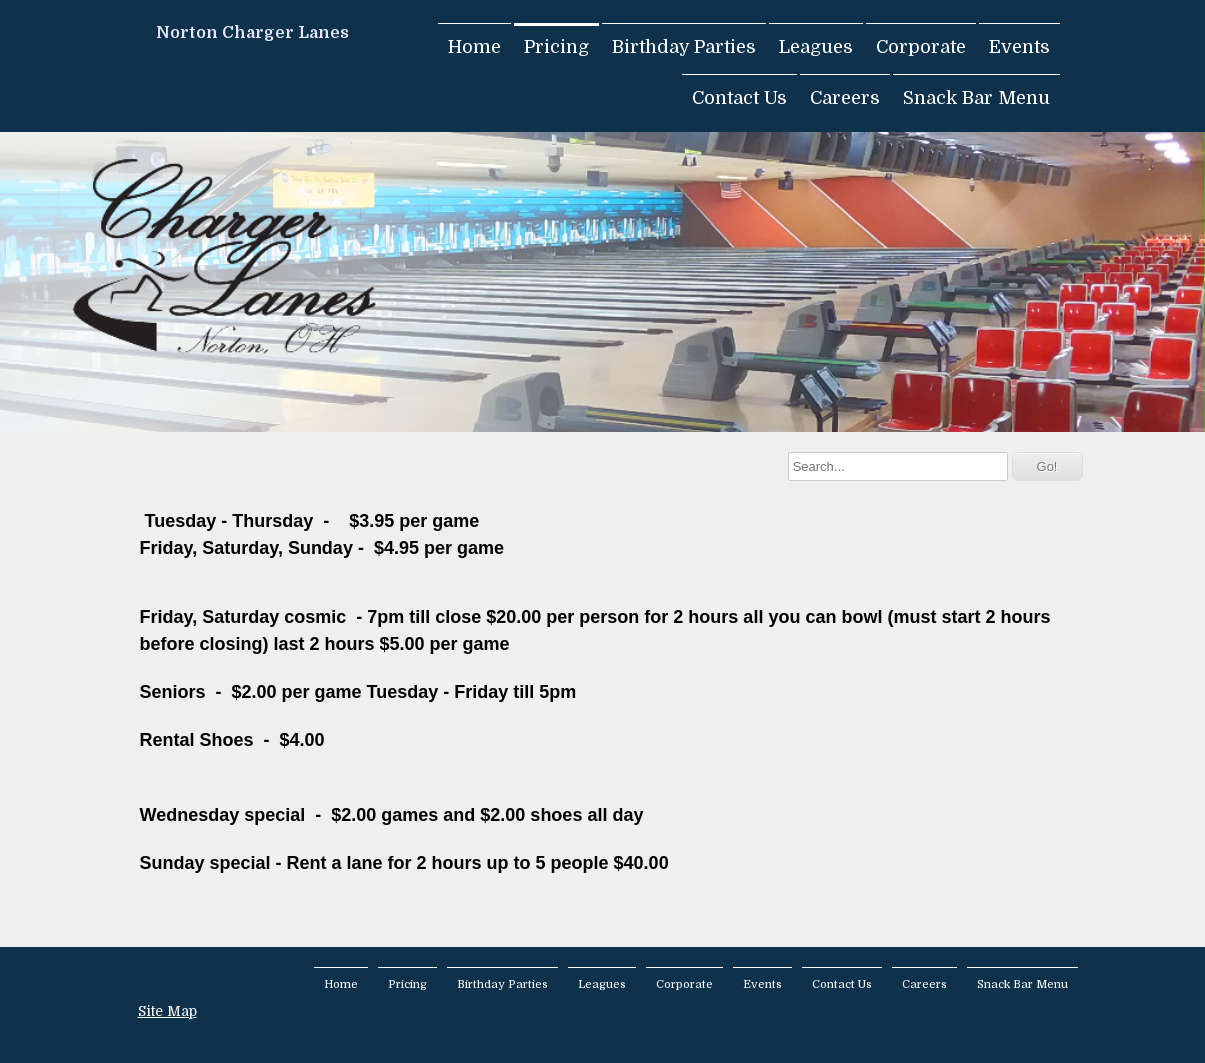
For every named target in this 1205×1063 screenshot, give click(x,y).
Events (1019, 47)
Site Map (167, 1011)
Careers (845, 98)
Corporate (921, 47)
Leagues (816, 47)
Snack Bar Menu (976, 98)
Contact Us (739, 98)
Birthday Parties (684, 47)
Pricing (556, 47)
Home (474, 47)
